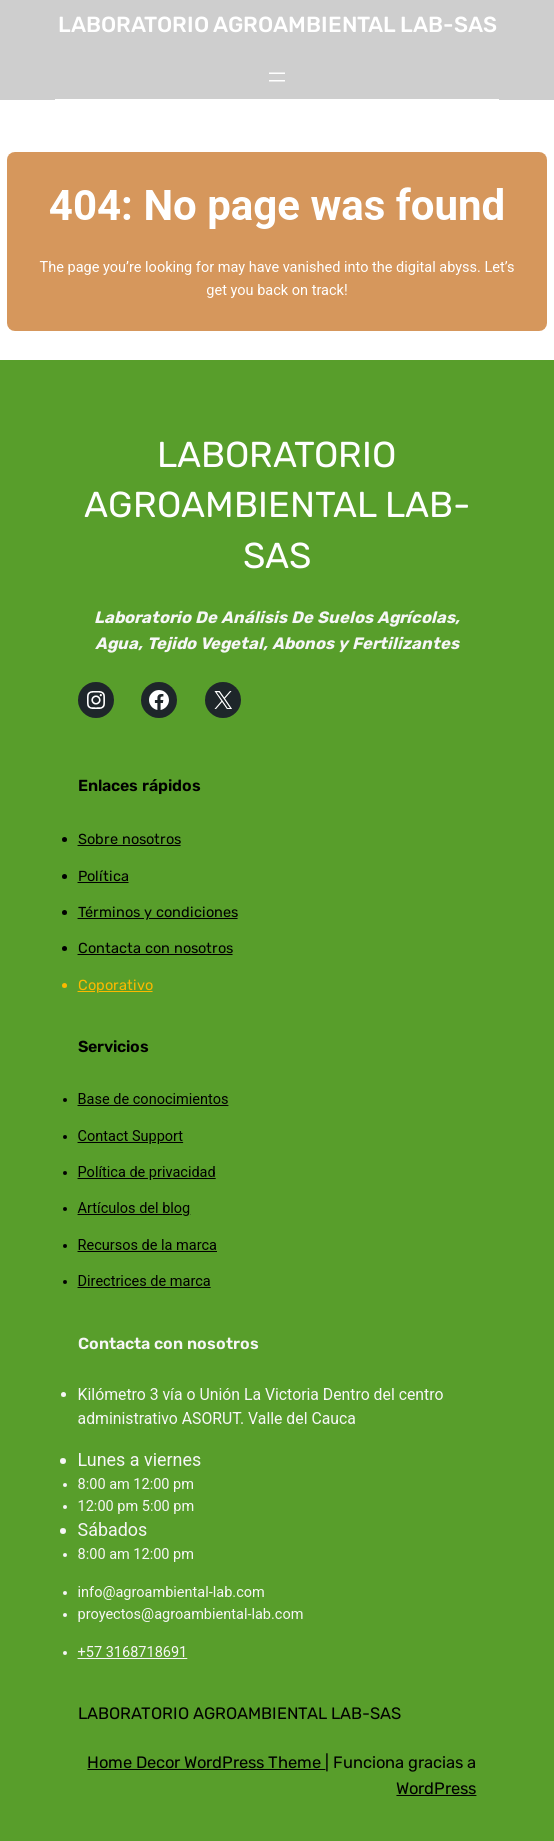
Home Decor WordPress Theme (206, 1762)
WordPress (436, 1788)
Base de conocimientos (153, 1099)
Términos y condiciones (158, 912)
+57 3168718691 (133, 1652)
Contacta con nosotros (155, 948)
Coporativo (115, 985)
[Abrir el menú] (277, 77)
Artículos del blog (134, 1208)
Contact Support (131, 1136)
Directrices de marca (144, 1281)
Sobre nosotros (129, 839)
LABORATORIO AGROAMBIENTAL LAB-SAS (277, 24)
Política (103, 876)
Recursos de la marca (147, 1245)
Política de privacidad (147, 1172)
